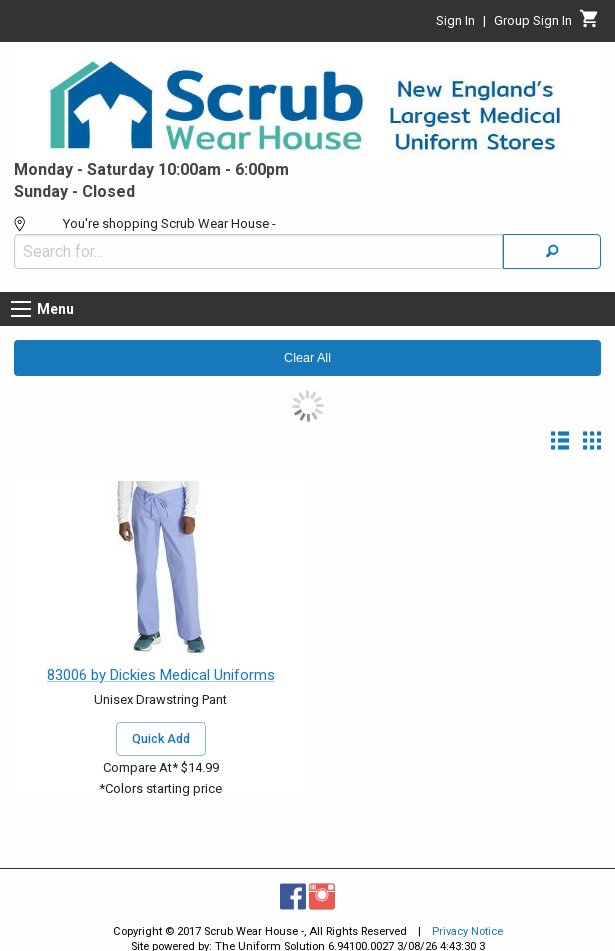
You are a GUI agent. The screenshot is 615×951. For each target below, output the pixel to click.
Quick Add (161, 739)
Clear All (307, 358)
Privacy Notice (467, 931)
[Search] (552, 251)
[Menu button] (21, 309)
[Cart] (589, 24)
